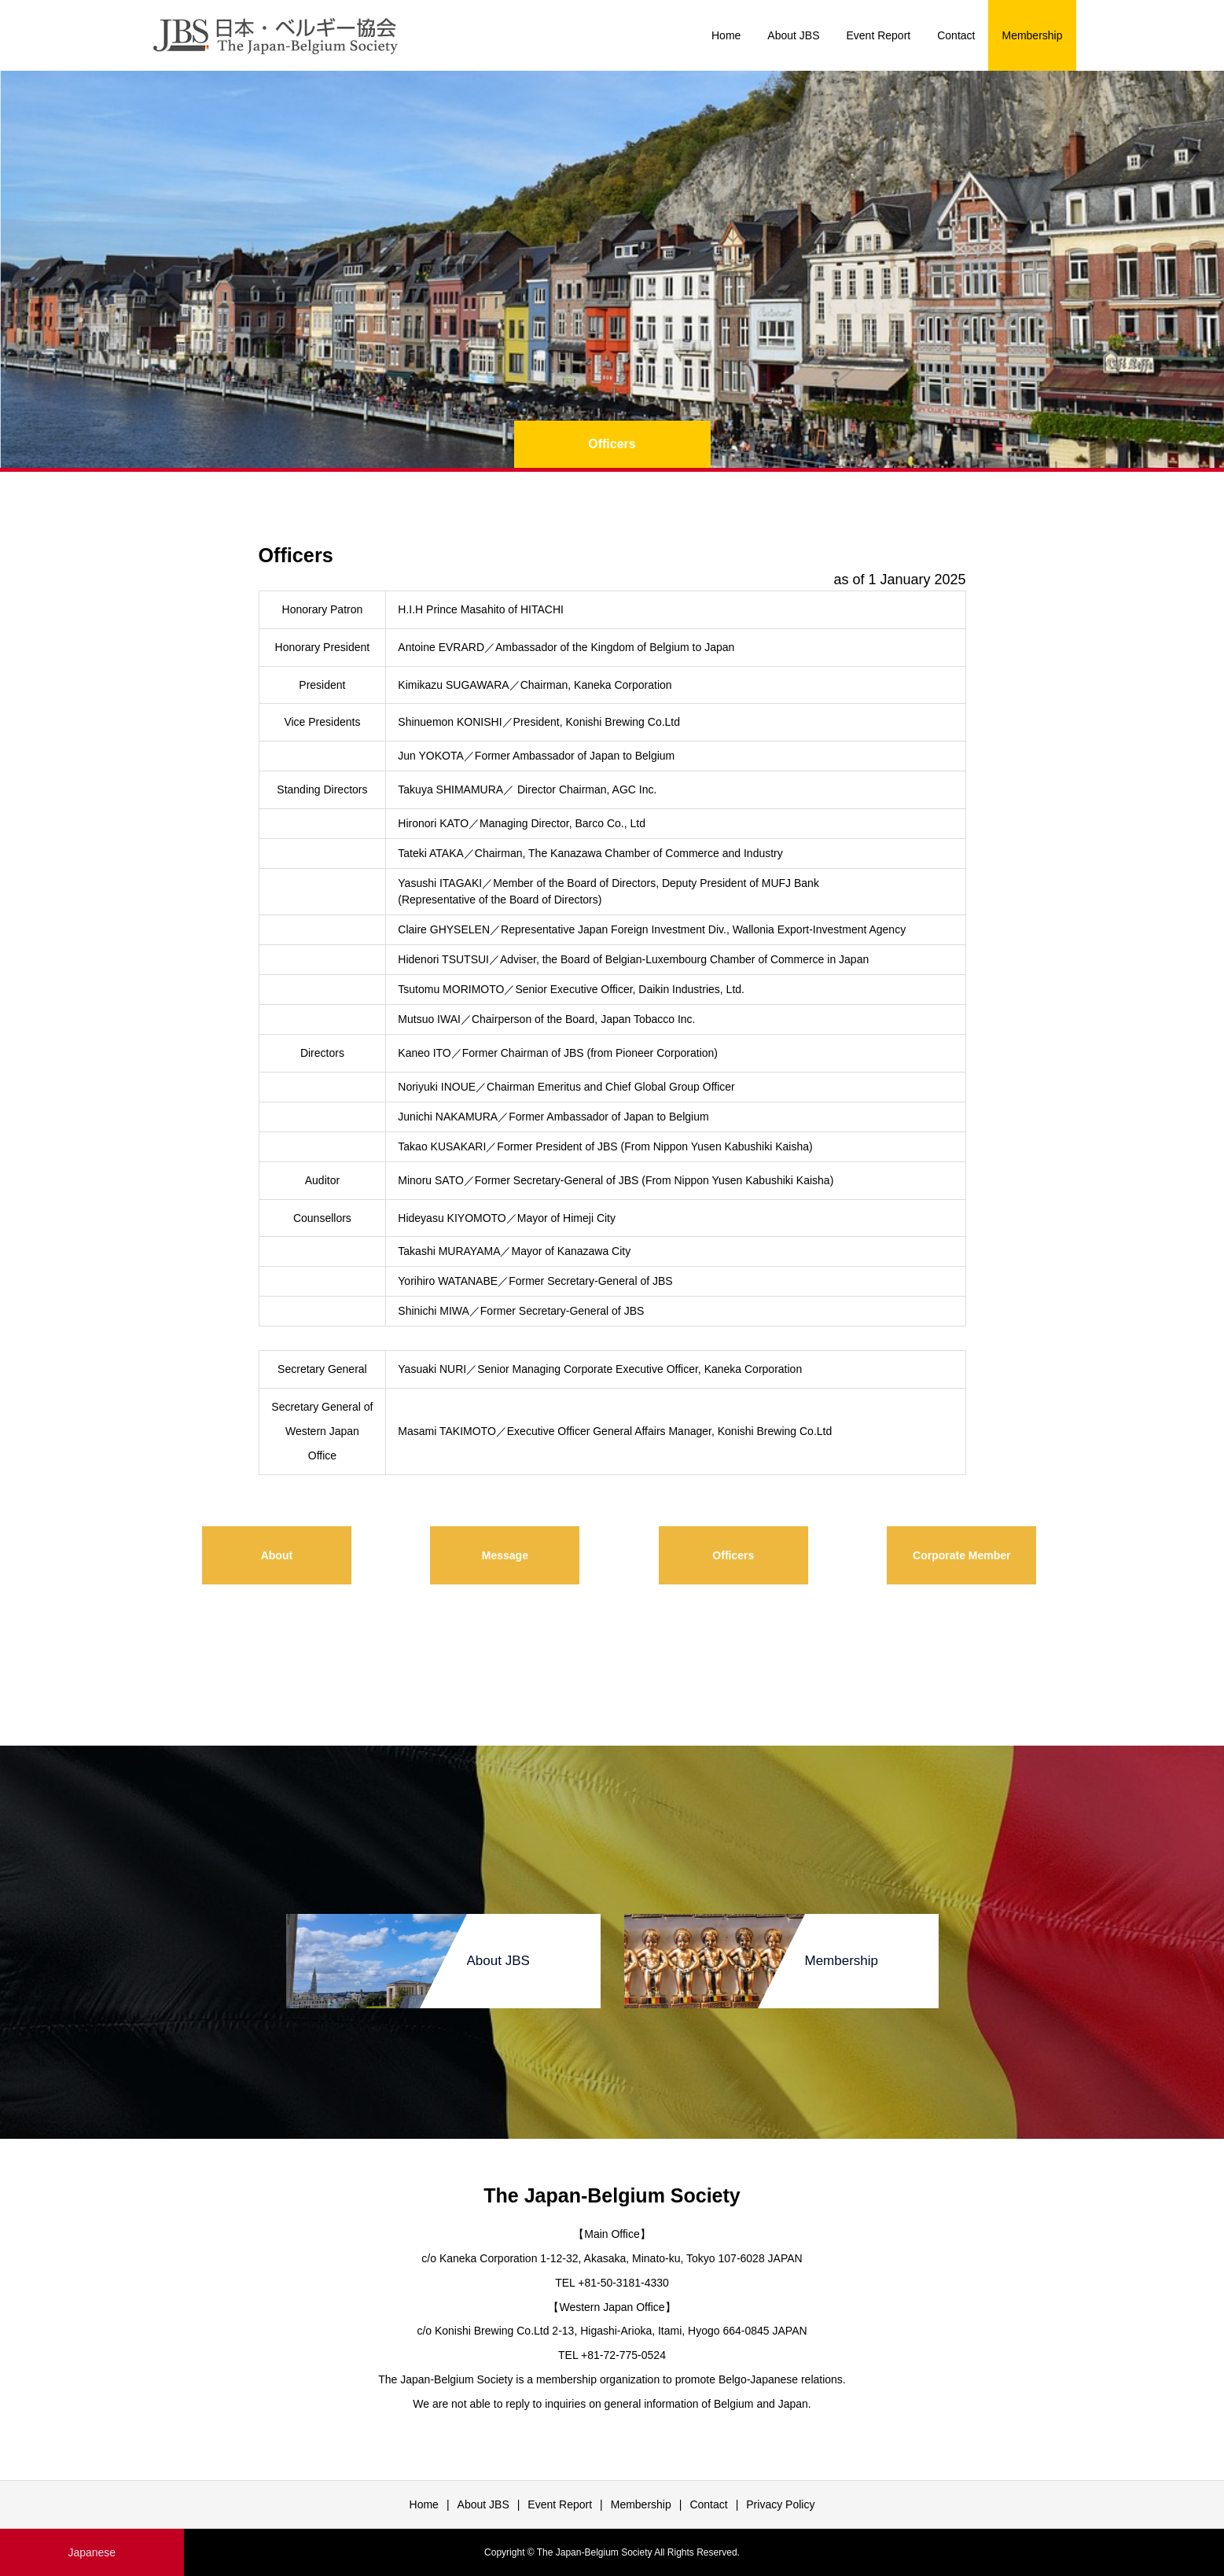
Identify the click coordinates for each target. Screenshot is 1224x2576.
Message (505, 1555)
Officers (733, 1555)
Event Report (879, 35)
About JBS (793, 35)
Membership (1032, 35)
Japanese (92, 2552)
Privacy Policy (780, 2504)
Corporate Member (961, 1555)
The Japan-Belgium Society (611, 2195)
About (276, 1555)
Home (726, 35)
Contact (956, 35)
